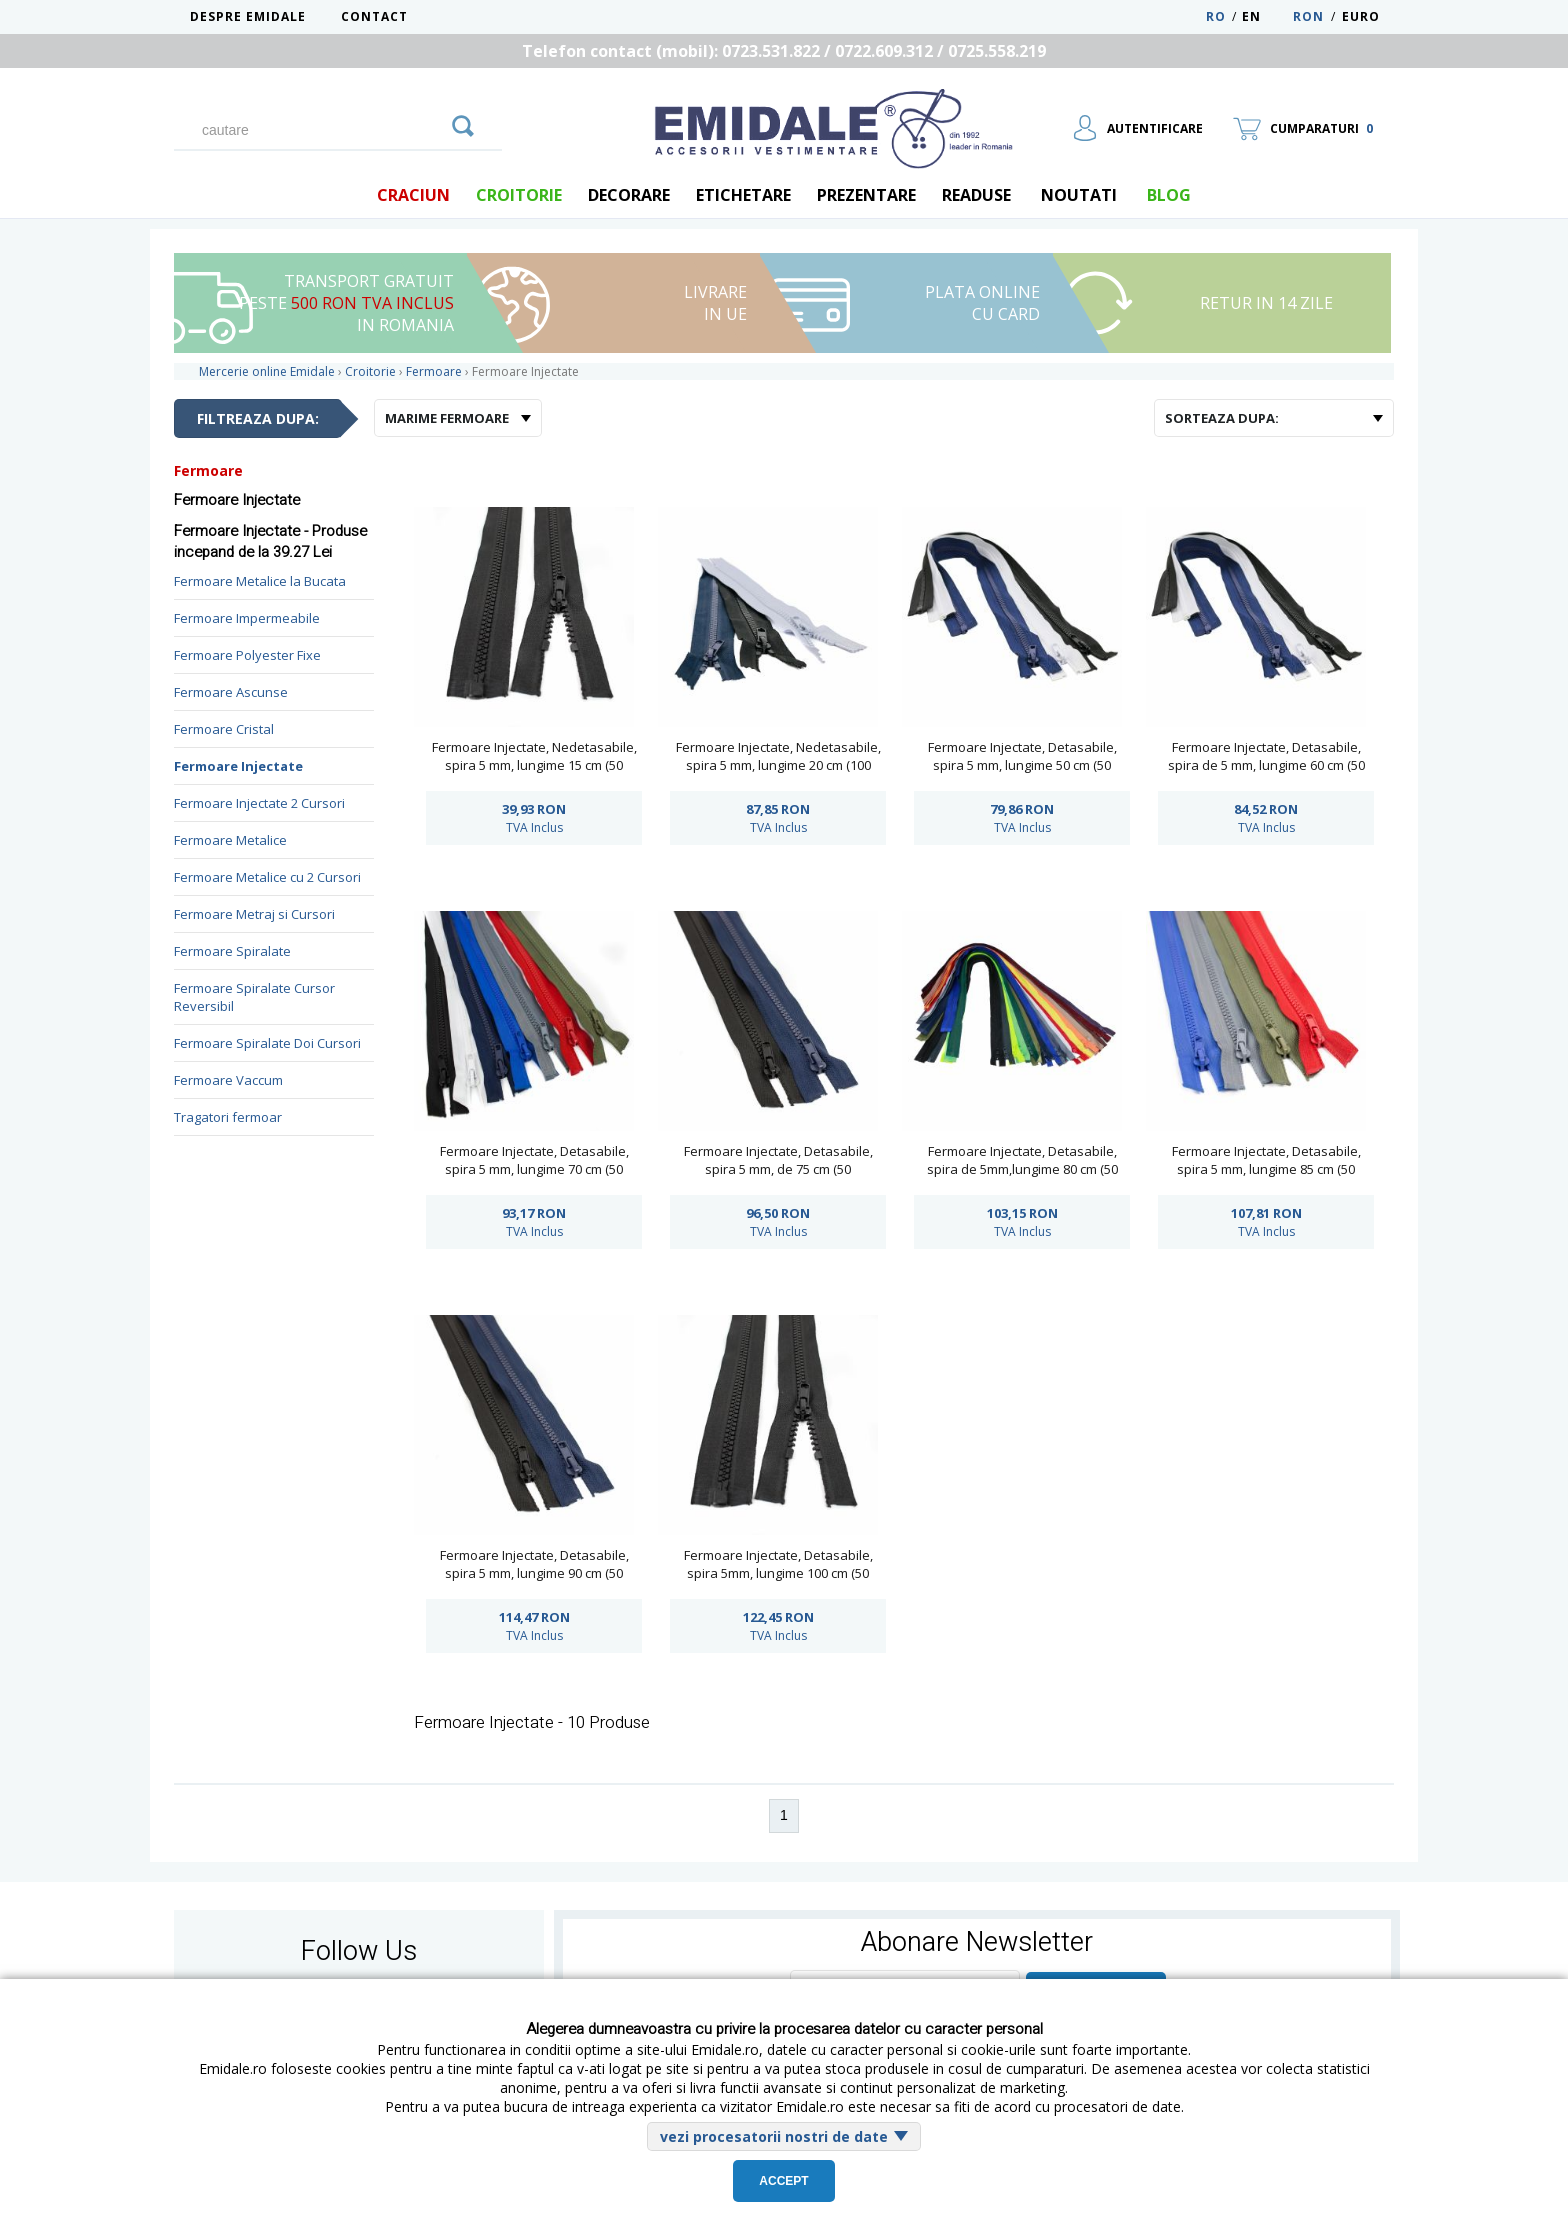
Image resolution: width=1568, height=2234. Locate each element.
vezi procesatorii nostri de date (774, 2136)
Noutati (1079, 195)
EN (1265, 16)
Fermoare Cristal (224, 729)
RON (1308, 16)
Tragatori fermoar (228, 1117)
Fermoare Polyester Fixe (247, 655)
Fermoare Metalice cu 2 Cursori (267, 877)
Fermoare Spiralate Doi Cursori (267, 1043)
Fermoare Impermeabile (247, 618)
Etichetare (743, 195)
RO (1216, 16)
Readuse (976, 195)
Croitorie (519, 195)
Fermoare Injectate (238, 766)
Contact (374, 16)
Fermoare (208, 470)
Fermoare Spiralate (232, 951)
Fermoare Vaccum (228, 1080)
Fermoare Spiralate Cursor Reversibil (254, 997)
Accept (783, 2181)
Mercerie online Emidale (267, 371)
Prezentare (866, 195)
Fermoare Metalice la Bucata (260, 581)
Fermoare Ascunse (231, 692)
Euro (1361, 16)
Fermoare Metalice (230, 840)
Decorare (629, 195)
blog (1169, 195)
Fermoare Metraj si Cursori (254, 914)
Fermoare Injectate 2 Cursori (259, 803)
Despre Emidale (248, 16)
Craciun (413, 195)
